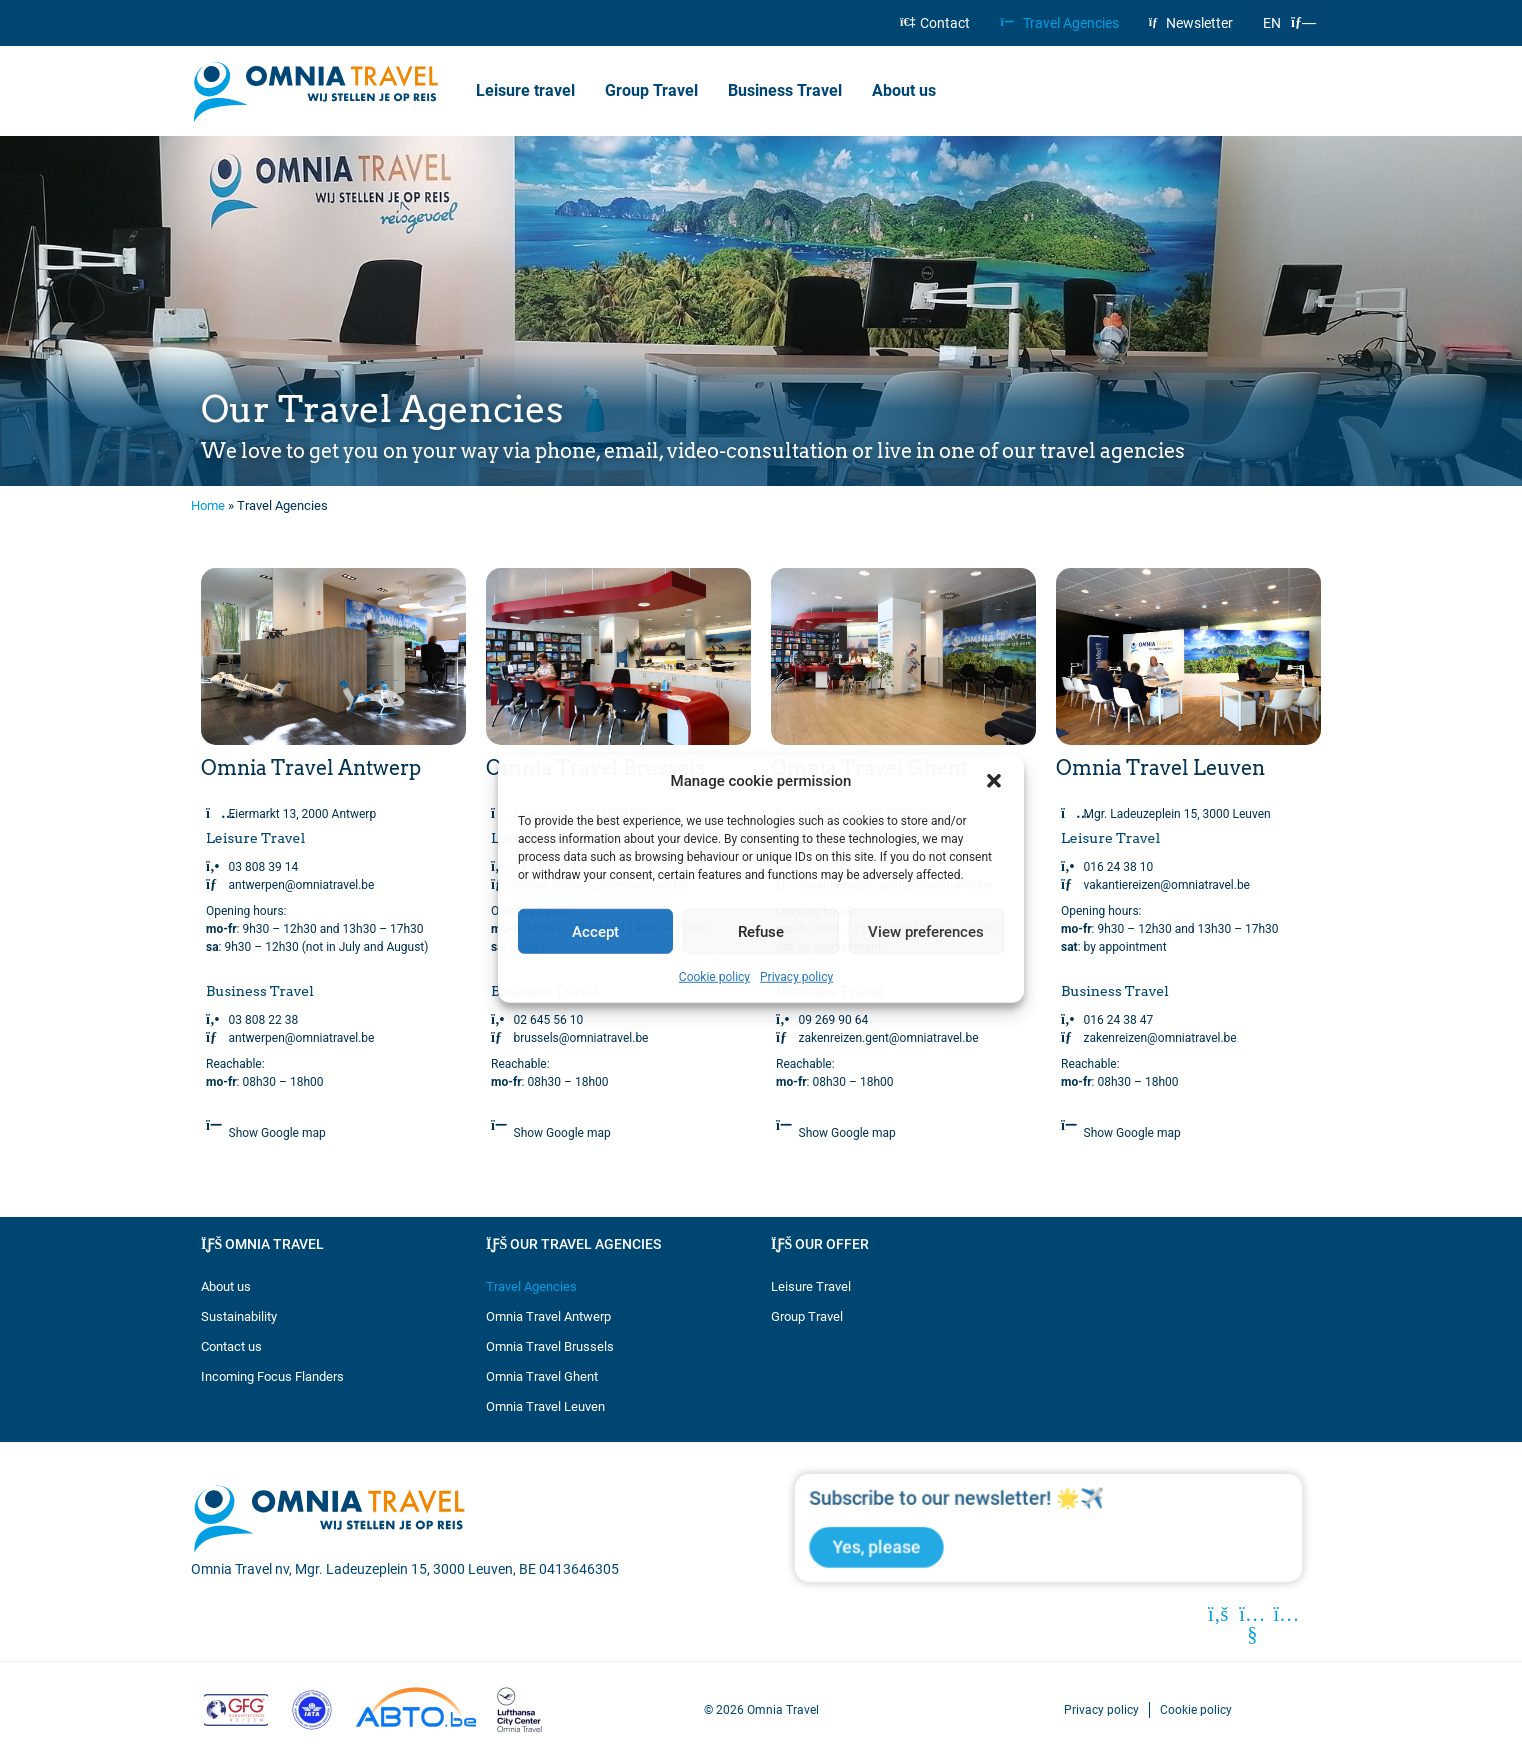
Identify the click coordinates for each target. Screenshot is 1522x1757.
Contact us (231, 1346)
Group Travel (651, 90)
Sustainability (239, 1316)
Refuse (761, 931)
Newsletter (1191, 23)
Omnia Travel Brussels (550, 1346)
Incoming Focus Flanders (272, 1376)
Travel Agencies (1059, 23)
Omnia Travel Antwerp (548, 1316)
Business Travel (785, 90)
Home (208, 505)
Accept (595, 931)
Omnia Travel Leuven (545, 1406)
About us (909, 91)
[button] (994, 781)
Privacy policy (796, 977)
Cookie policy (714, 977)
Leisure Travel (811, 1286)
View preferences (926, 931)
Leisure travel (525, 90)
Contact (935, 23)
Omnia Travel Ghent (542, 1376)
